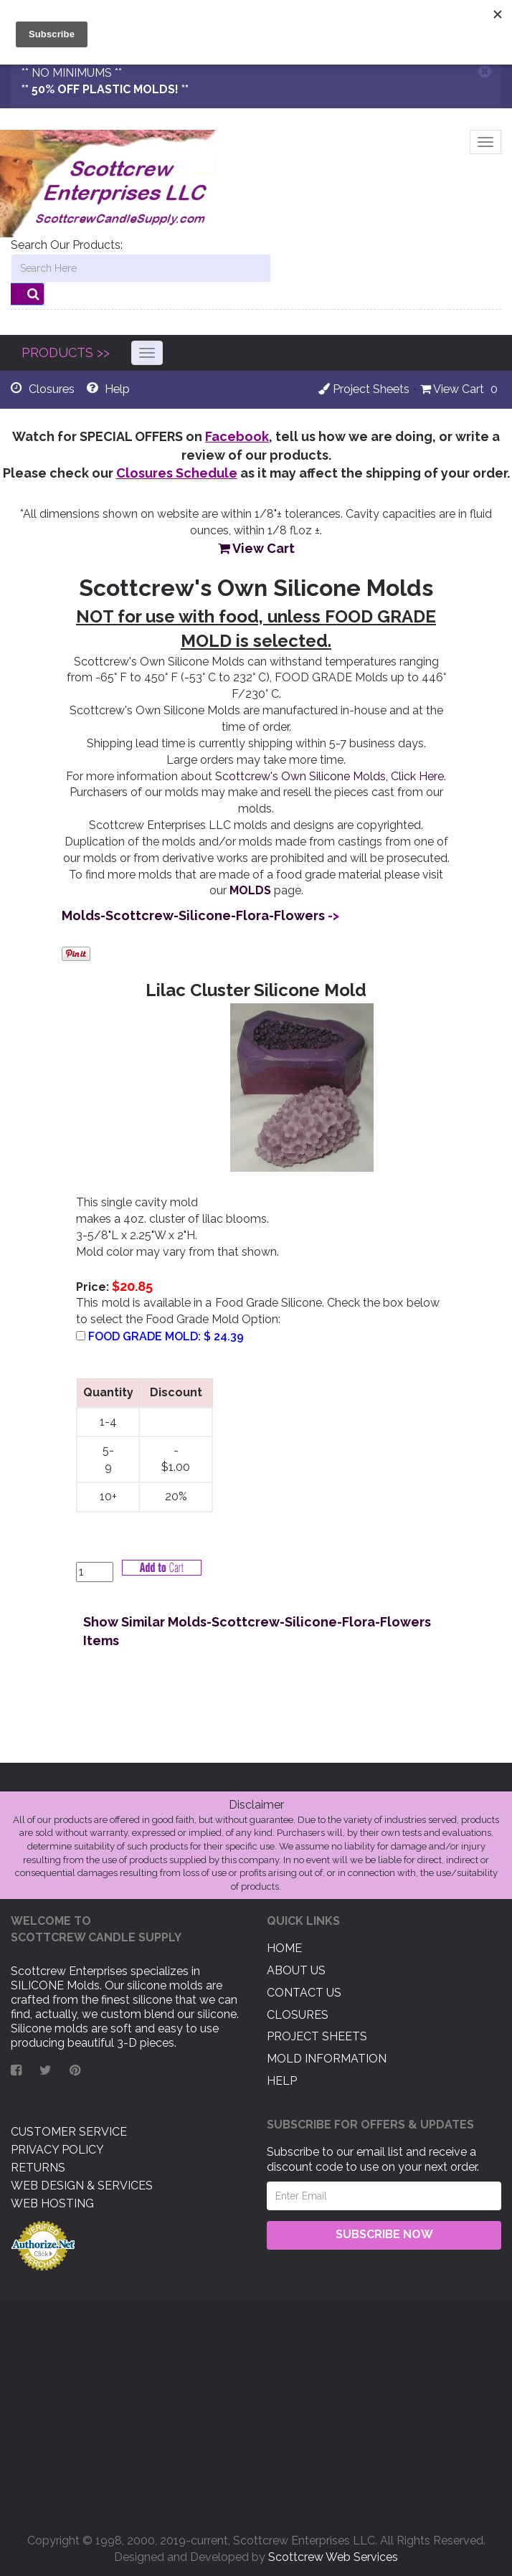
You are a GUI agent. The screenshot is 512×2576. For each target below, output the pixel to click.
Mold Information (327, 2058)
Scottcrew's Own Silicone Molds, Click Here (329, 775)
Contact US (304, 1992)
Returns (38, 2167)
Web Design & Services (82, 2185)
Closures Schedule (176, 472)
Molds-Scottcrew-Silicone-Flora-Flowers (193, 915)
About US (296, 1970)
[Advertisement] (256, 2411)
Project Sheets (363, 389)
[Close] (484, 71)
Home (284, 1948)
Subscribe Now (384, 2234)
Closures (297, 2014)
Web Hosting (52, 2203)
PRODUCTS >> (66, 352)
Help (282, 2081)
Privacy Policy (57, 2149)
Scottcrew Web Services (333, 2557)
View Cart (452, 389)
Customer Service (69, 2132)
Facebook (237, 436)
